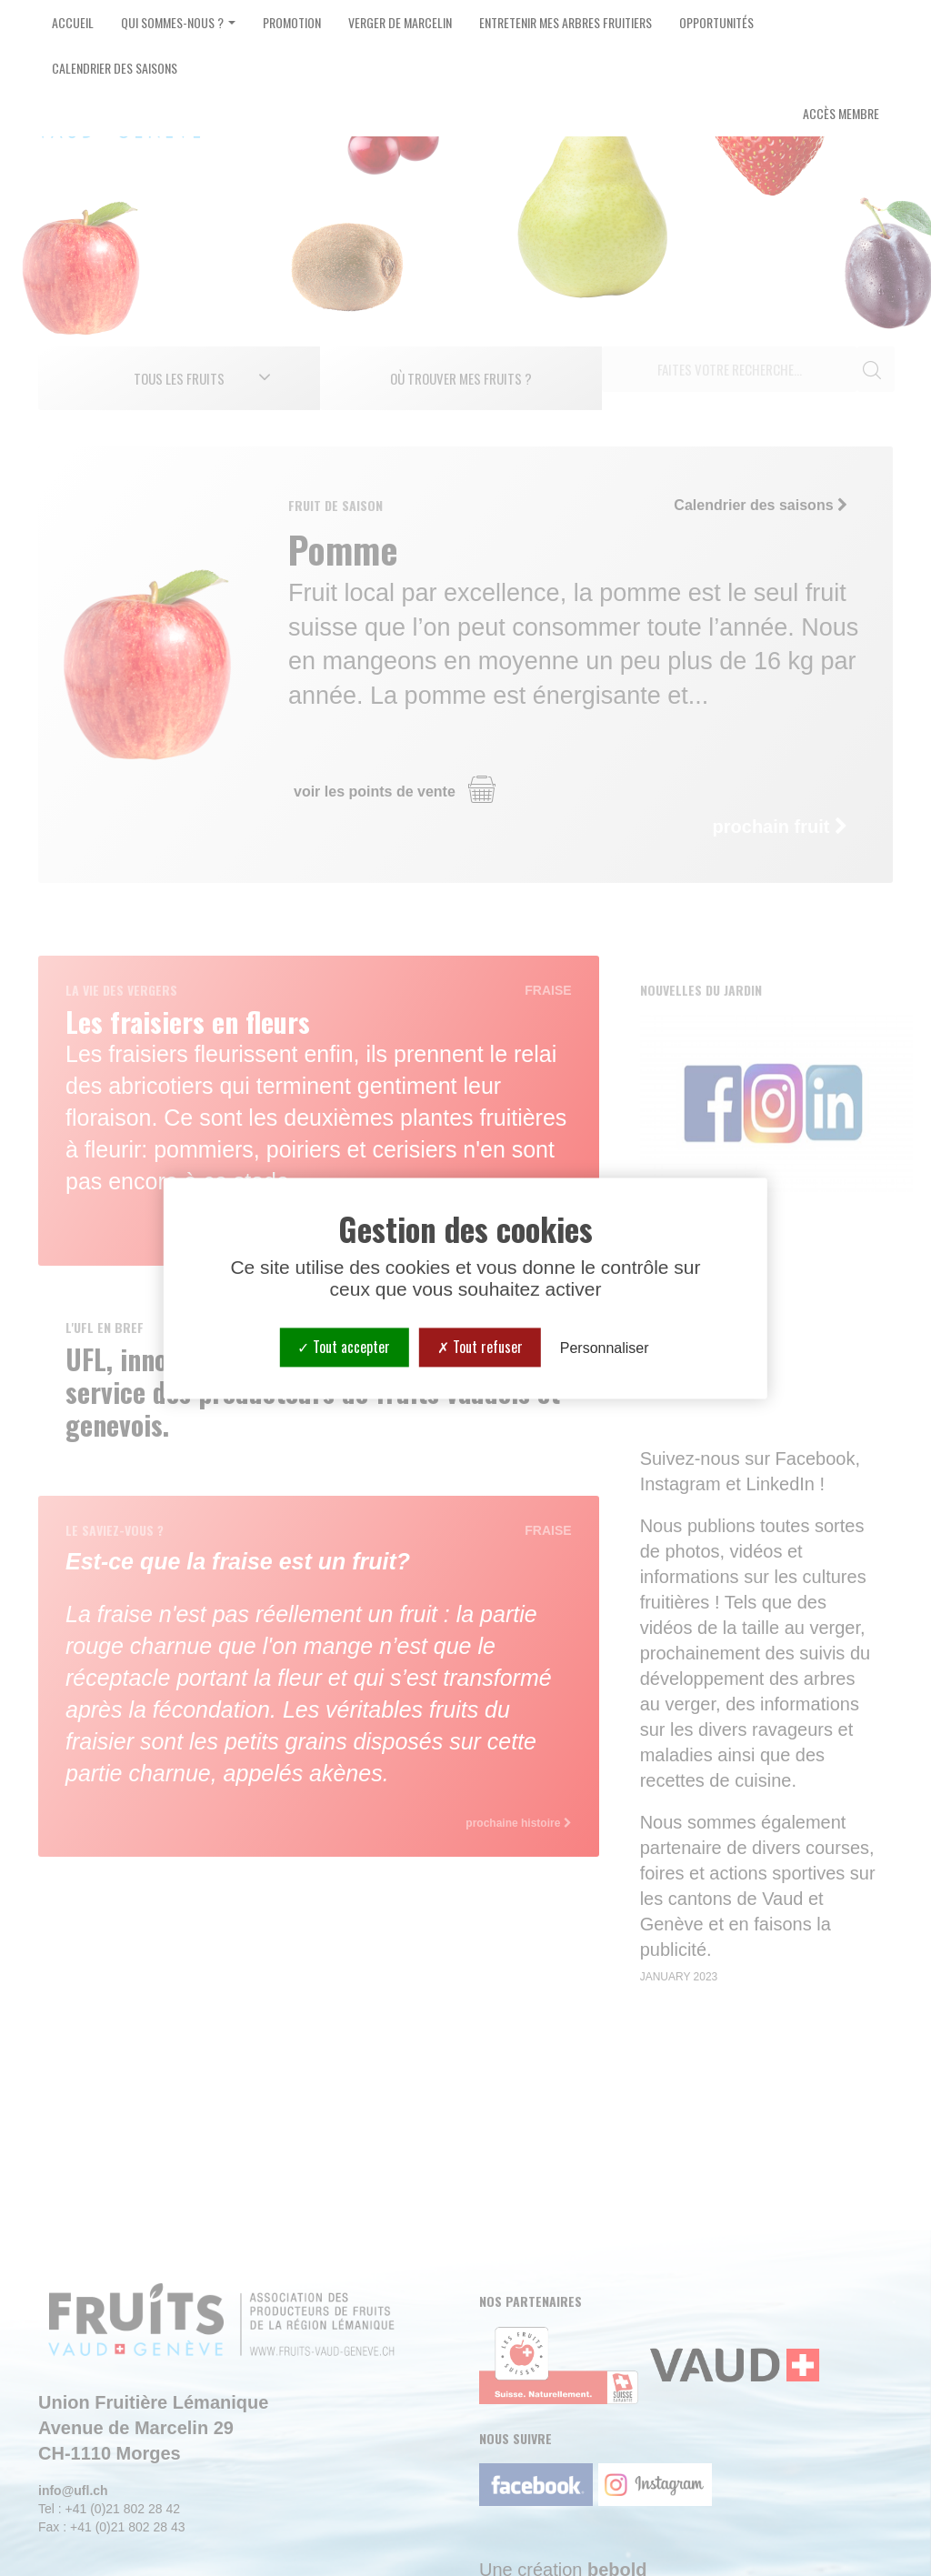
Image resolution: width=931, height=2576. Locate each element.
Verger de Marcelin (400, 22)
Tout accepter (343, 1347)
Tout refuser (480, 1347)
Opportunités (716, 22)
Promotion (292, 22)
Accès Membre (841, 113)
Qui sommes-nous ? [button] (178, 22)
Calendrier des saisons (114, 67)
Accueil (73, 22)
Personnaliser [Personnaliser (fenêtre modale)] (604, 1348)
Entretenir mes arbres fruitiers (565, 22)
